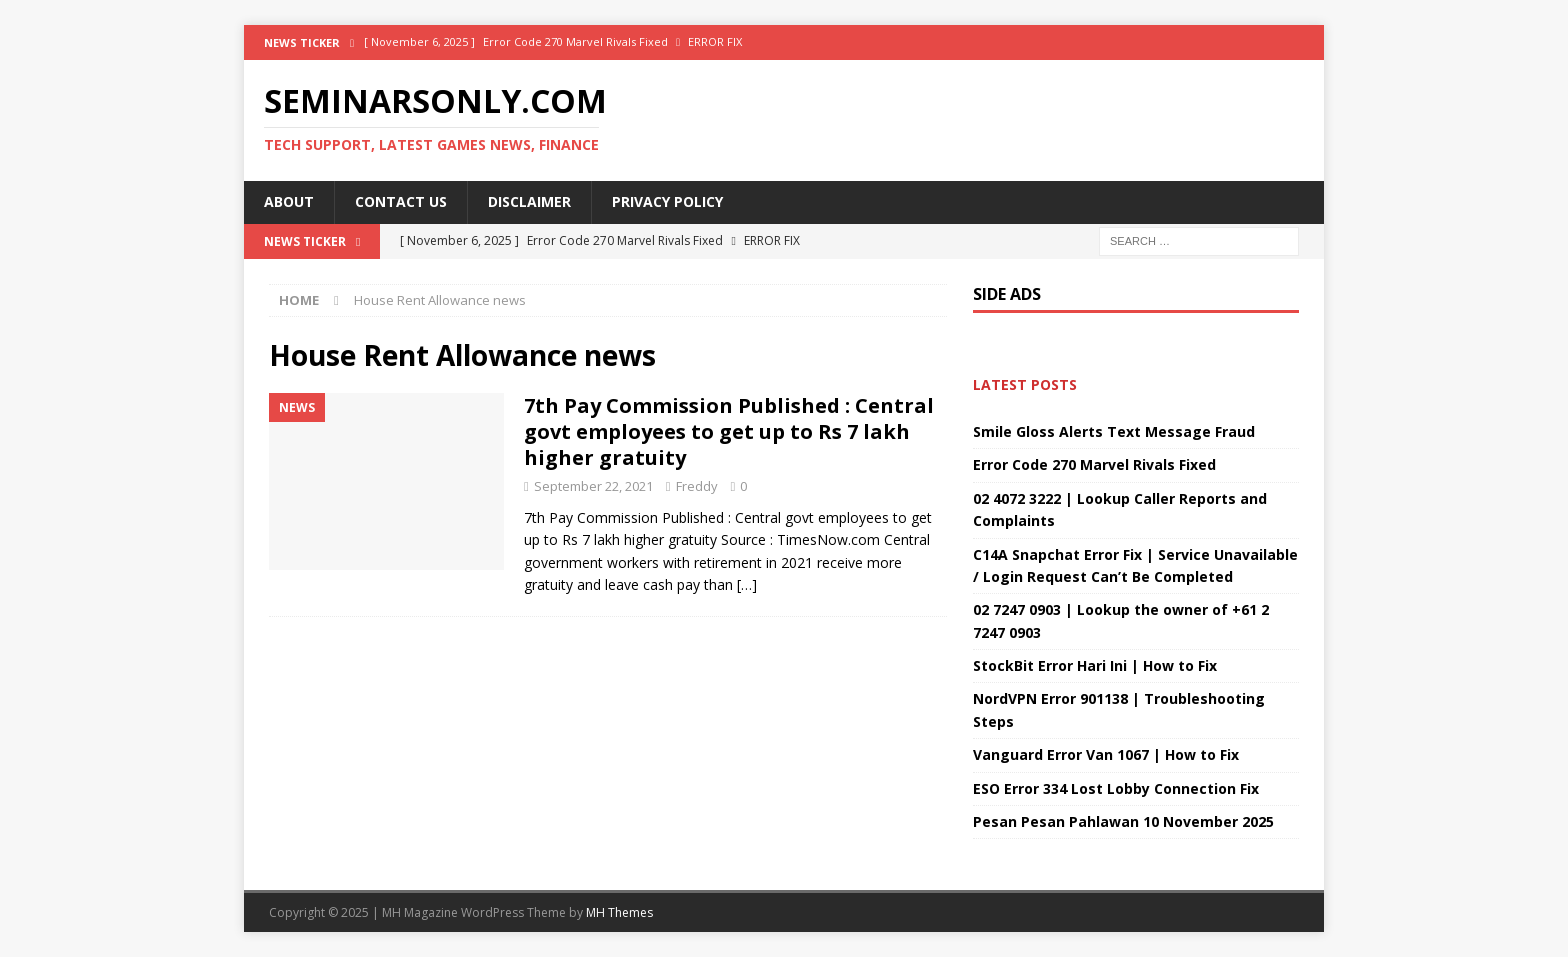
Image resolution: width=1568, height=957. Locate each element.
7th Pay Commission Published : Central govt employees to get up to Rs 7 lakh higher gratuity (729, 431)
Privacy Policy (667, 201)
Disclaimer (529, 201)
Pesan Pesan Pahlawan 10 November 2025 (1123, 821)
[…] (747, 584)
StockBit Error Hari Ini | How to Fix (1095, 665)
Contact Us (401, 201)
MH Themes (619, 912)
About (289, 201)
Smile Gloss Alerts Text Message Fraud (1114, 431)
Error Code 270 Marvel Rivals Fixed (1094, 464)
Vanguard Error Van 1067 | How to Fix (1106, 754)
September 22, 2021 (593, 486)
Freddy (697, 486)
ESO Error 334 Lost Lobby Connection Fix (1116, 788)
